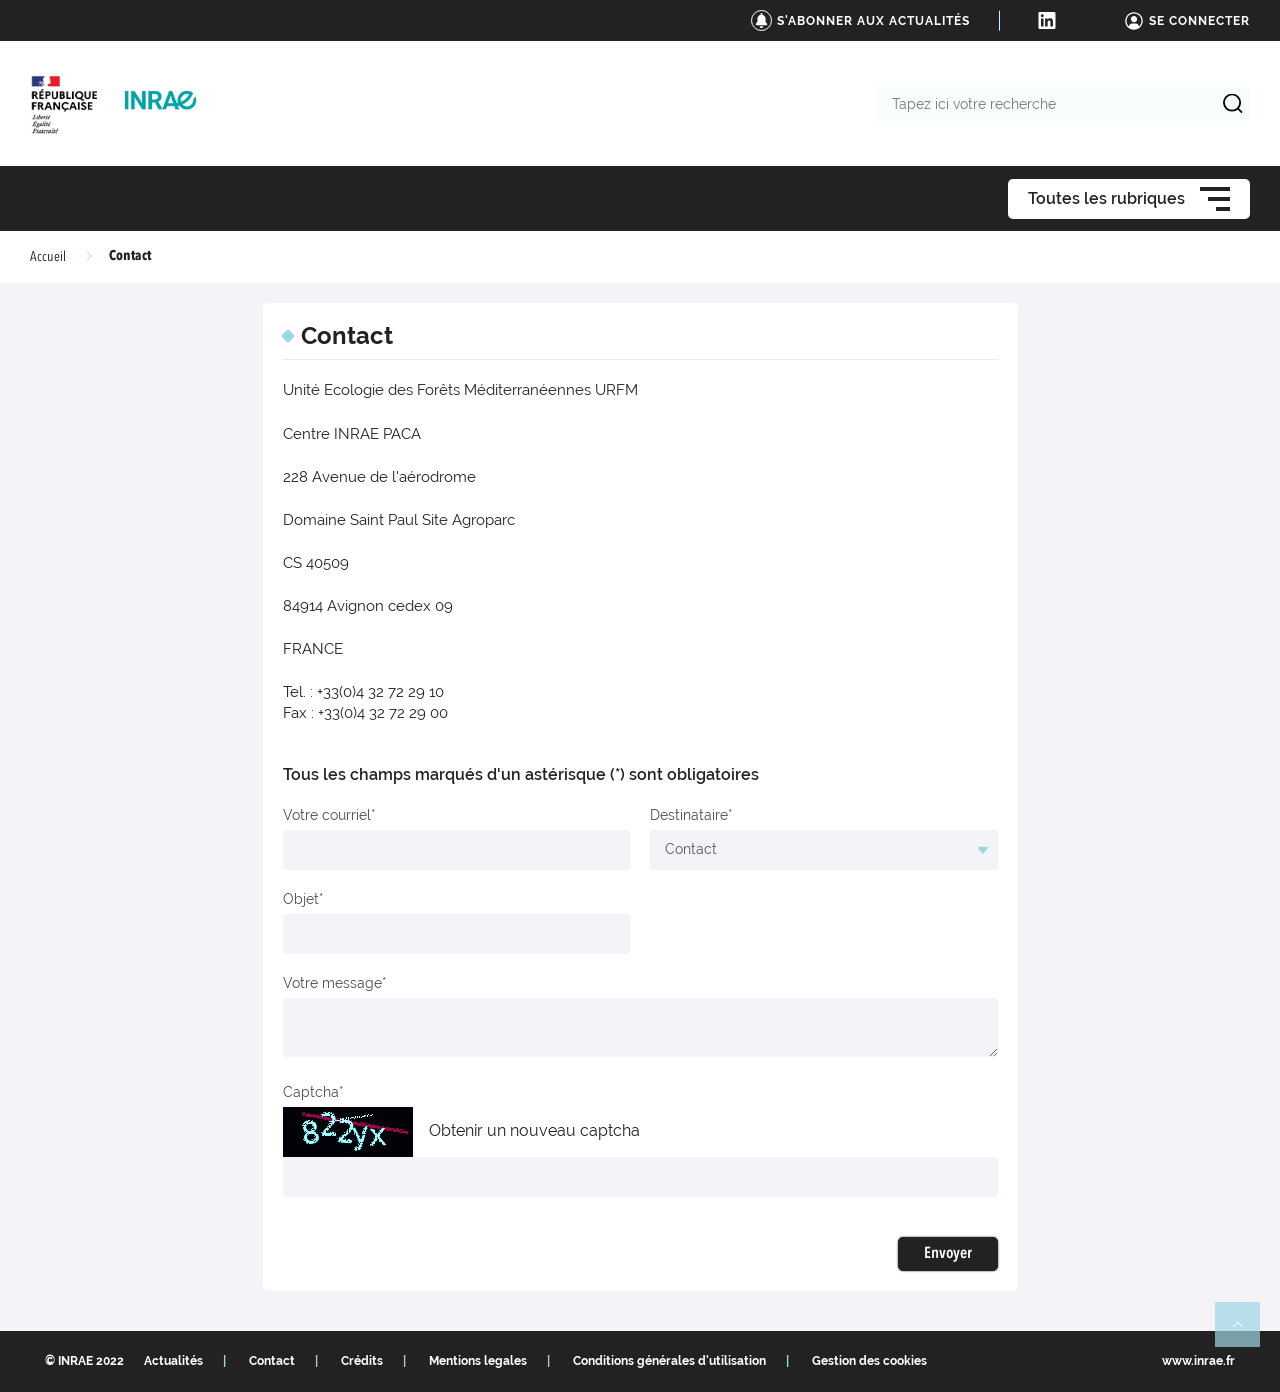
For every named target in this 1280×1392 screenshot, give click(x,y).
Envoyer (948, 1254)
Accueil (48, 257)
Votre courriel (327, 815)
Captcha (311, 1092)
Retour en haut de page (1246, 1333)
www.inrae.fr (1198, 1361)
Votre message (332, 983)
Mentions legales (478, 1361)
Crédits (362, 1361)
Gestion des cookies (869, 1361)
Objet (301, 899)
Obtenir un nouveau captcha (534, 1130)
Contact (272, 1361)
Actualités (173, 1361)
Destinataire (689, 815)
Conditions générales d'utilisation (669, 1361)
